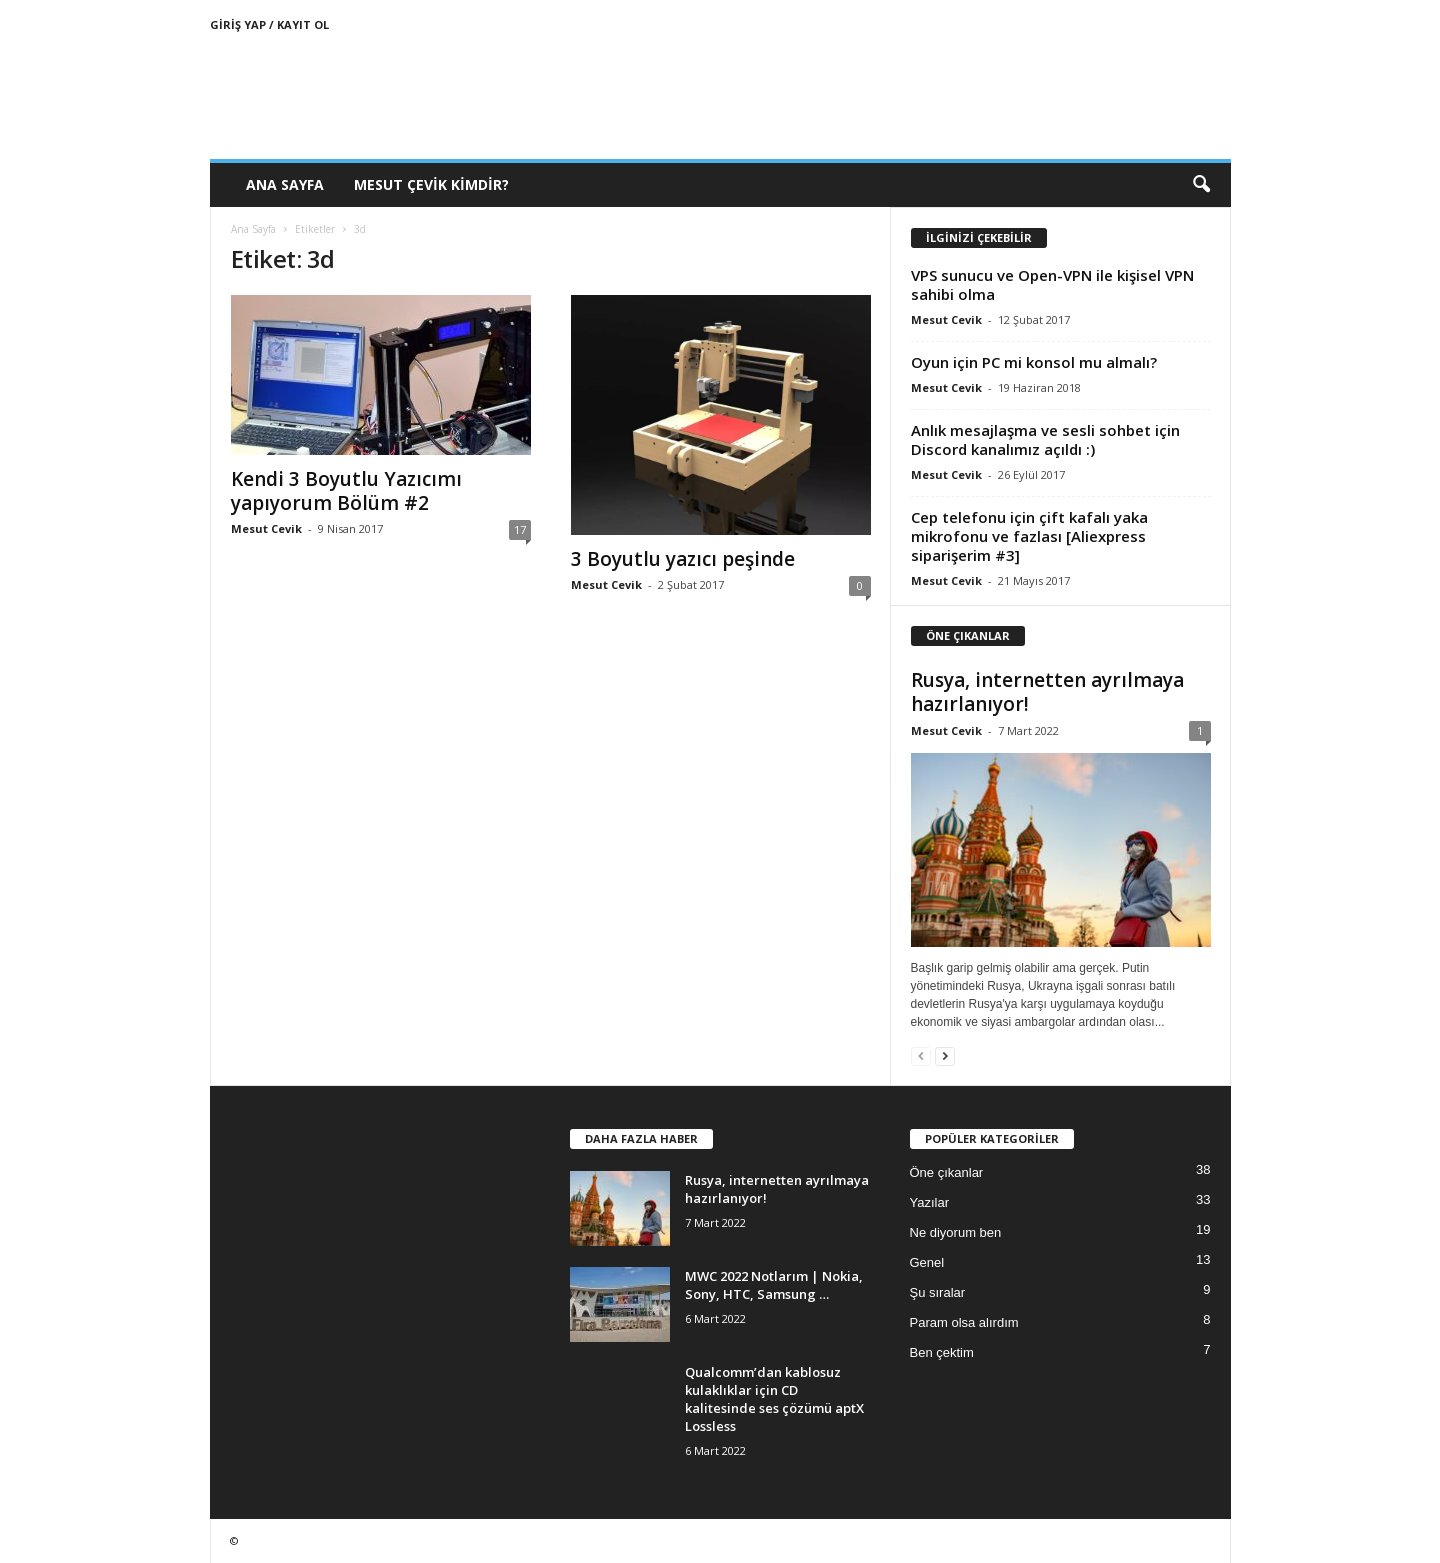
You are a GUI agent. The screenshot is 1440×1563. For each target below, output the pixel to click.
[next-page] (945, 1055)
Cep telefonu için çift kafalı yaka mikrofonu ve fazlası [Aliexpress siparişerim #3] (1029, 536)
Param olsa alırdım (964, 1322)
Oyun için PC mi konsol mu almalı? (1034, 362)
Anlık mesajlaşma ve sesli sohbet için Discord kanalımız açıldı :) (1045, 439)
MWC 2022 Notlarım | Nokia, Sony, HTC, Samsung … (774, 1285)
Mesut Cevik (266, 528)
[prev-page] (921, 1055)
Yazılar (930, 1202)
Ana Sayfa (285, 184)
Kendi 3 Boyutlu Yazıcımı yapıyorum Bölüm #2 (346, 491)
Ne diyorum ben (956, 1232)
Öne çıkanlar (947, 1172)
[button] (1201, 185)
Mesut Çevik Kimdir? (431, 184)
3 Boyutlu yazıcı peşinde (683, 559)
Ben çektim (942, 1352)
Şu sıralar (938, 1292)
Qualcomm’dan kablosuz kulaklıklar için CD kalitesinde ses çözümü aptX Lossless (774, 1399)
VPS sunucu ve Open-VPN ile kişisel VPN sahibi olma (1052, 284)
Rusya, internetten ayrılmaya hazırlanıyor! (1047, 692)
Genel (927, 1262)
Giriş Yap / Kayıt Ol (269, 24)
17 (520, 529)
